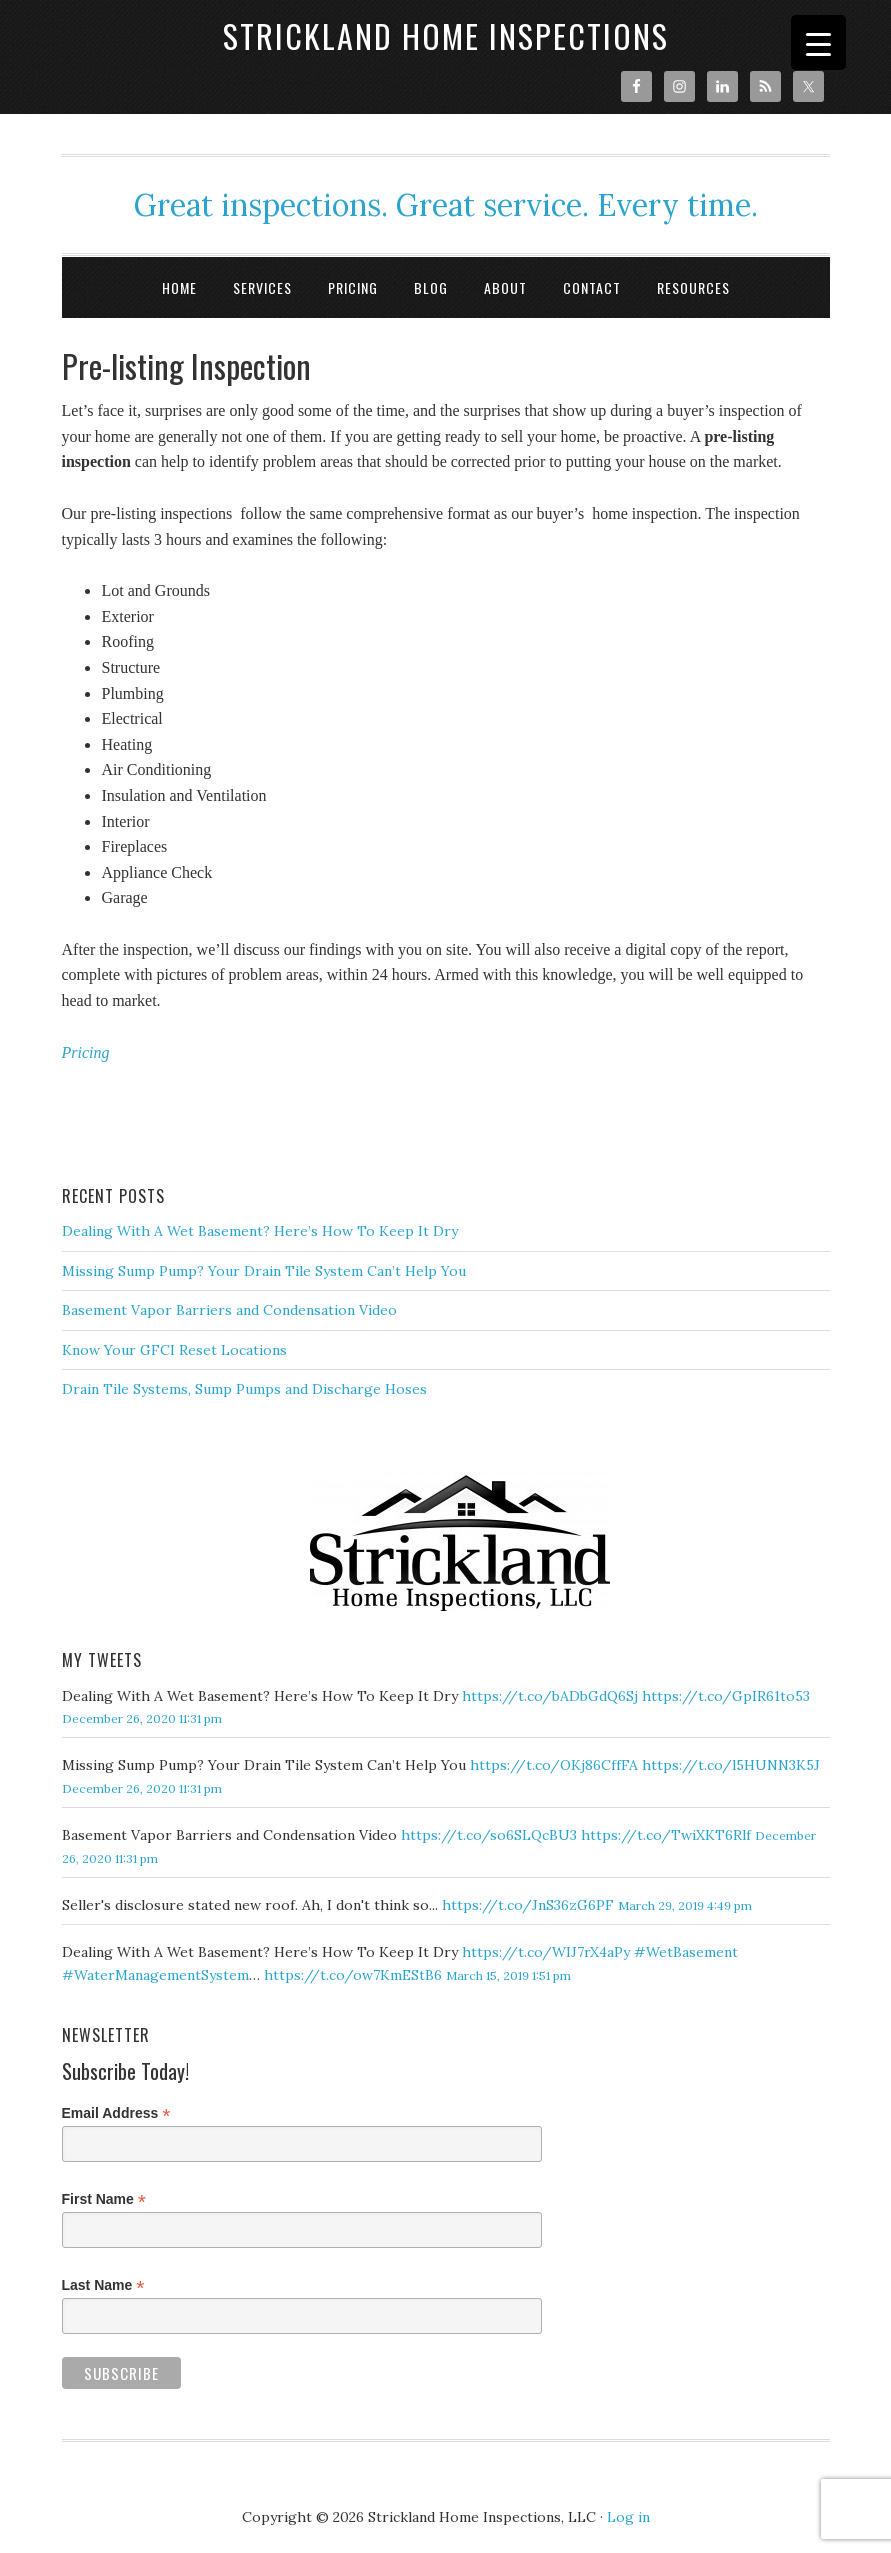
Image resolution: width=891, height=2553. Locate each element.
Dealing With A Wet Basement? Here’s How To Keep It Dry (260, 1231)
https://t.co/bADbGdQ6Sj (550, 1696)
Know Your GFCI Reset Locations (174, 1350)
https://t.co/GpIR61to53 (726, 1696)
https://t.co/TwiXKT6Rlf (666, 1835)
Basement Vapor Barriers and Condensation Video (229, 1310)
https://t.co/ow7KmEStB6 (353, 1975)
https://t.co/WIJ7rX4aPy (546, 1952)
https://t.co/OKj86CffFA (554, 1765)
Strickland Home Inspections (446, 35)
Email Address (116, 2113)
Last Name (103, 2285)
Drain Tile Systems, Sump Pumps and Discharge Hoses (244, 1389)
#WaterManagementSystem (155, 1975)
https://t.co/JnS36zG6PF (528, 1905)
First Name (104, 2199)
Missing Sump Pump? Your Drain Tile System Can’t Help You (264, 1271)
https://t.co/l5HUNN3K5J (731, 1765)
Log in (628, 2517)
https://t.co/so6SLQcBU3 (489, 1835)
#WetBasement (686, 1952)
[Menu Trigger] (818, 42)
